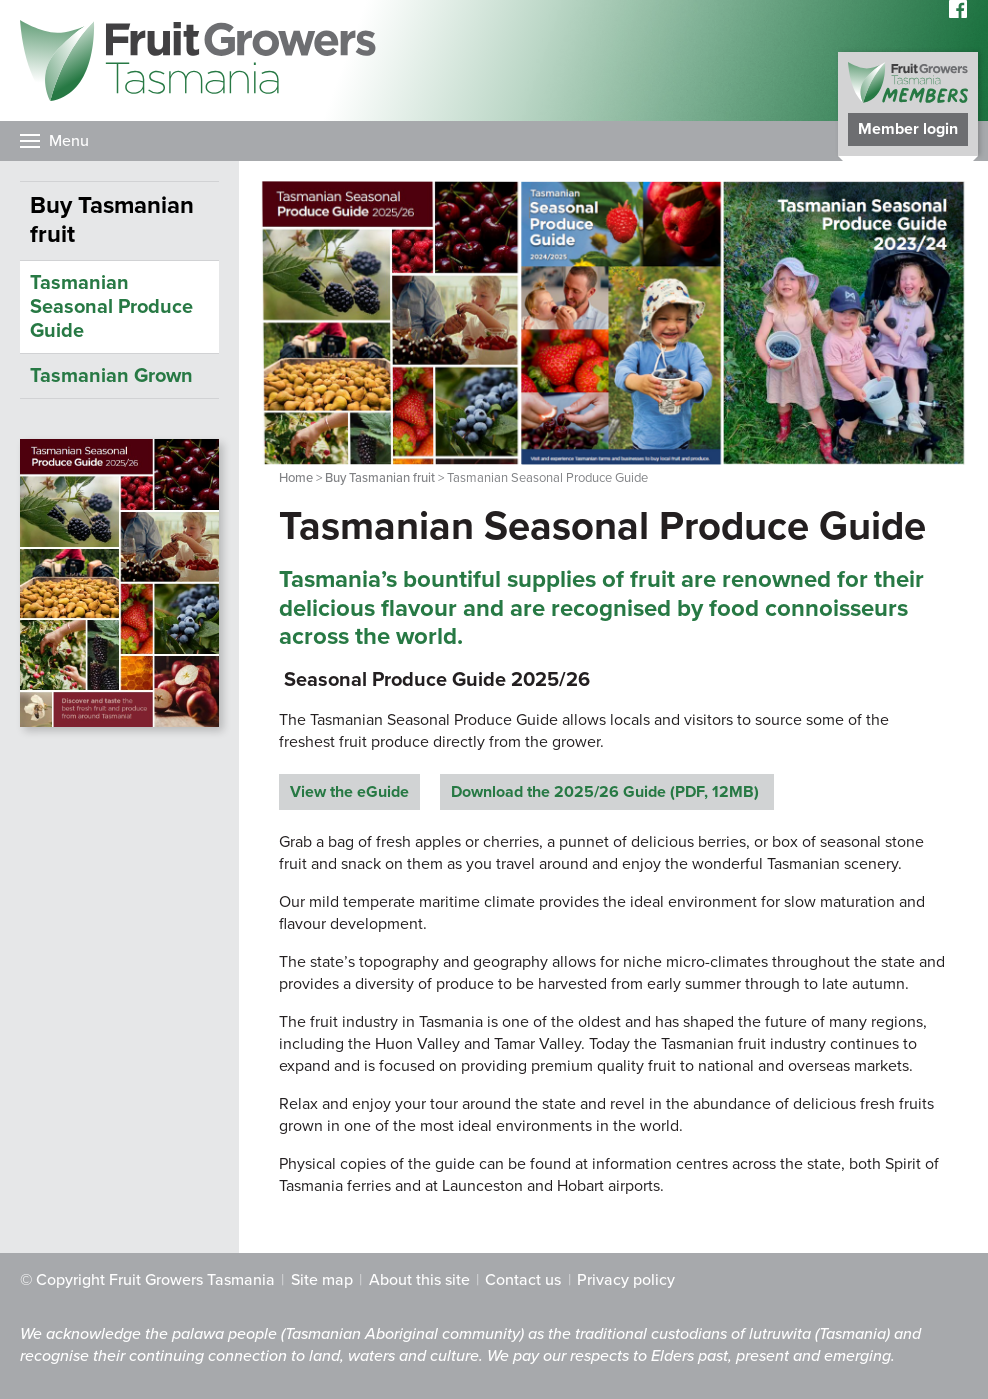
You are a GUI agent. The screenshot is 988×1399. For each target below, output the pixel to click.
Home (296, 478)
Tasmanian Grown (111, 376)
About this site (419, 1280)
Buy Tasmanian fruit (380, 478)
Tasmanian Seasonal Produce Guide (111, 307)
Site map (322, 1280)
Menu (69, 141)
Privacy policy (626, 1280)
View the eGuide (349, 792)
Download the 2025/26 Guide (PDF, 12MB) (607, 792)
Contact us (523, 1280)
